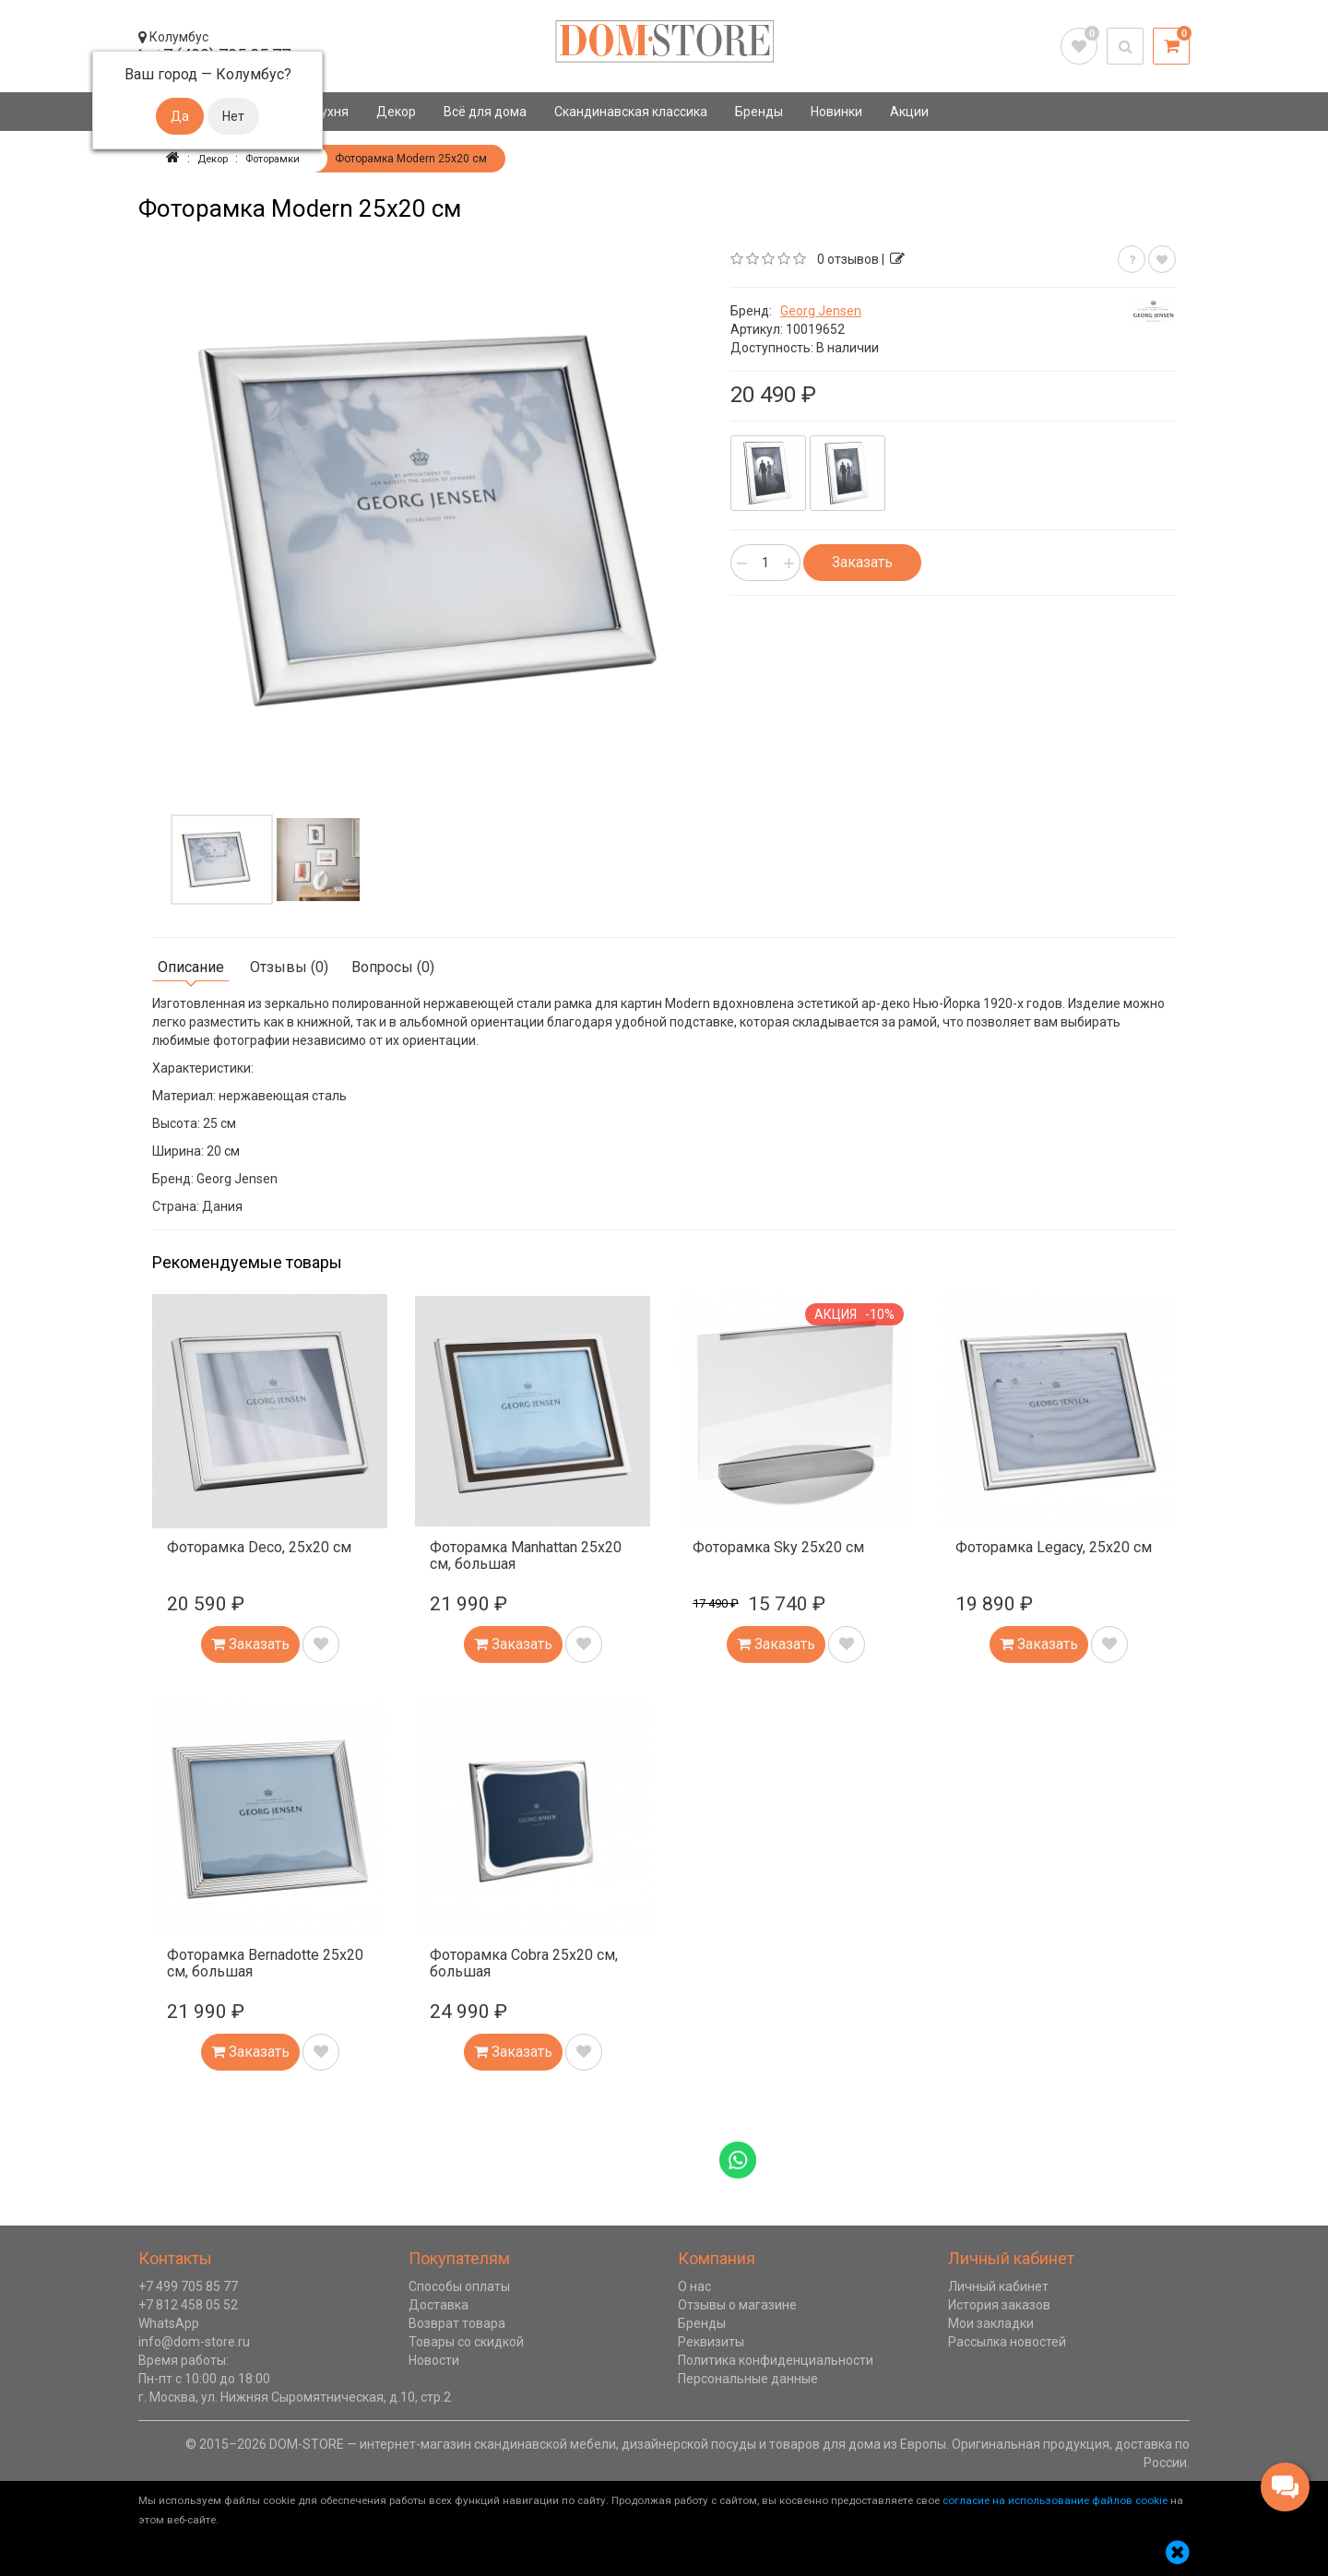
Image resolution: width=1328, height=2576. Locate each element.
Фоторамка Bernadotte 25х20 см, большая (265, 1963)
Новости (434, 2360)
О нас (694, 2286)
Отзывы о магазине (737, 2304)
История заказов (999, 2304)
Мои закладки (991, 2323)
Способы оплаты (459, 2286)
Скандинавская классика (630, 111)
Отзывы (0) (289, 967)
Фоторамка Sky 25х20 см (778, 1547)
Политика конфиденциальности (775, 2360)
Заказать (862, 562)
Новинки (836, 111)
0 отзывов (848, 259)
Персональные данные (748, 2378)
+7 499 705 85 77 (188, 2286)
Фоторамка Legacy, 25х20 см (1053, 1547)
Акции (909, 111)
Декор (396, 111)
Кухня (331, 111)
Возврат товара (457, 2323)
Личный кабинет (998, 2286)
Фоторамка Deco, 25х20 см (259, 1547)
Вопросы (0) (392, 967)
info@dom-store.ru (194, 2341)
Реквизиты (711, 2341)
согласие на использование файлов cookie (1055, 2500)
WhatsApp (168, 2323)
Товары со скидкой (466, 2341)
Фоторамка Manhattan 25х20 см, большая (526, 1555)
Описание (191, 967)
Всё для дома (485, 111)
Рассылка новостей (1007, 2341)
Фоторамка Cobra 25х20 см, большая (524, 1963)
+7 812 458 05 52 (188, 2304)
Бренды (759, 111)
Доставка (438, 2304)
